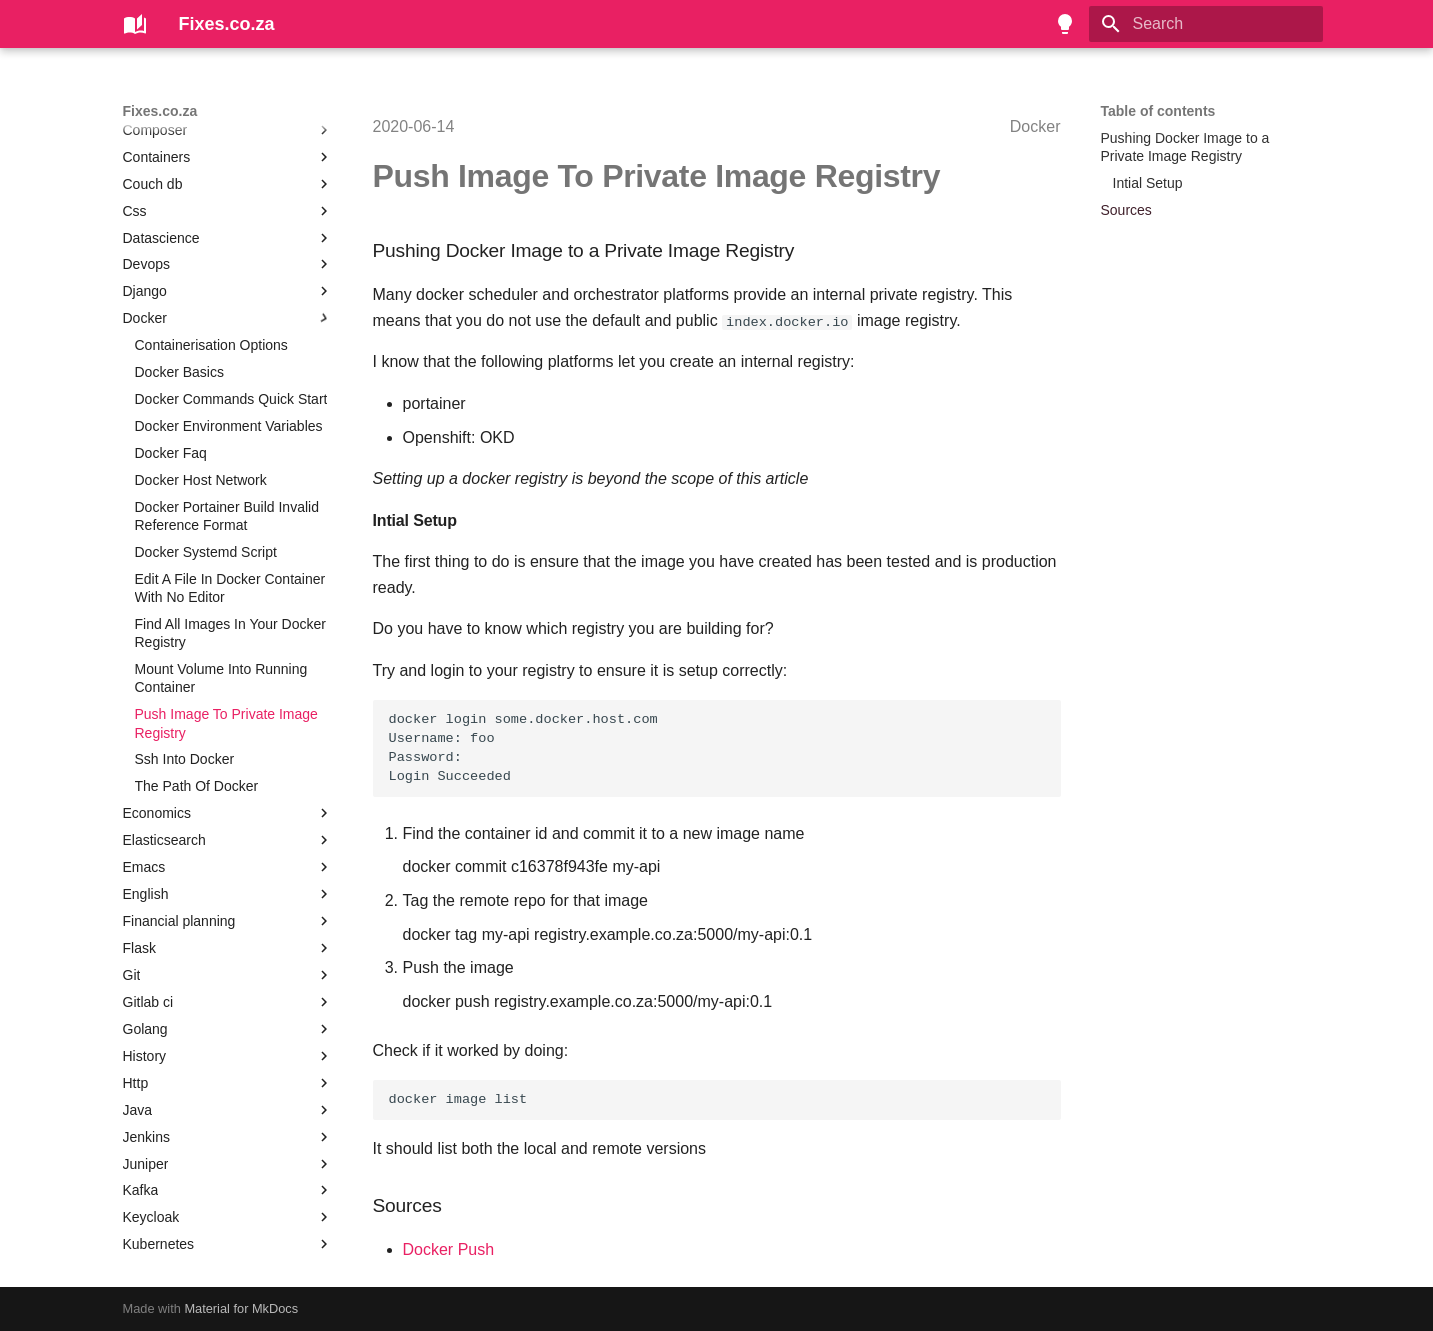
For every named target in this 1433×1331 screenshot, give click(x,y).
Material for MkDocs (241, 1308)
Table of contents (1158, 111)
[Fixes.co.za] (135, 24)
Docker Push (449, 1249)
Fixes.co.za (160, 111)
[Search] (1206, 24)
